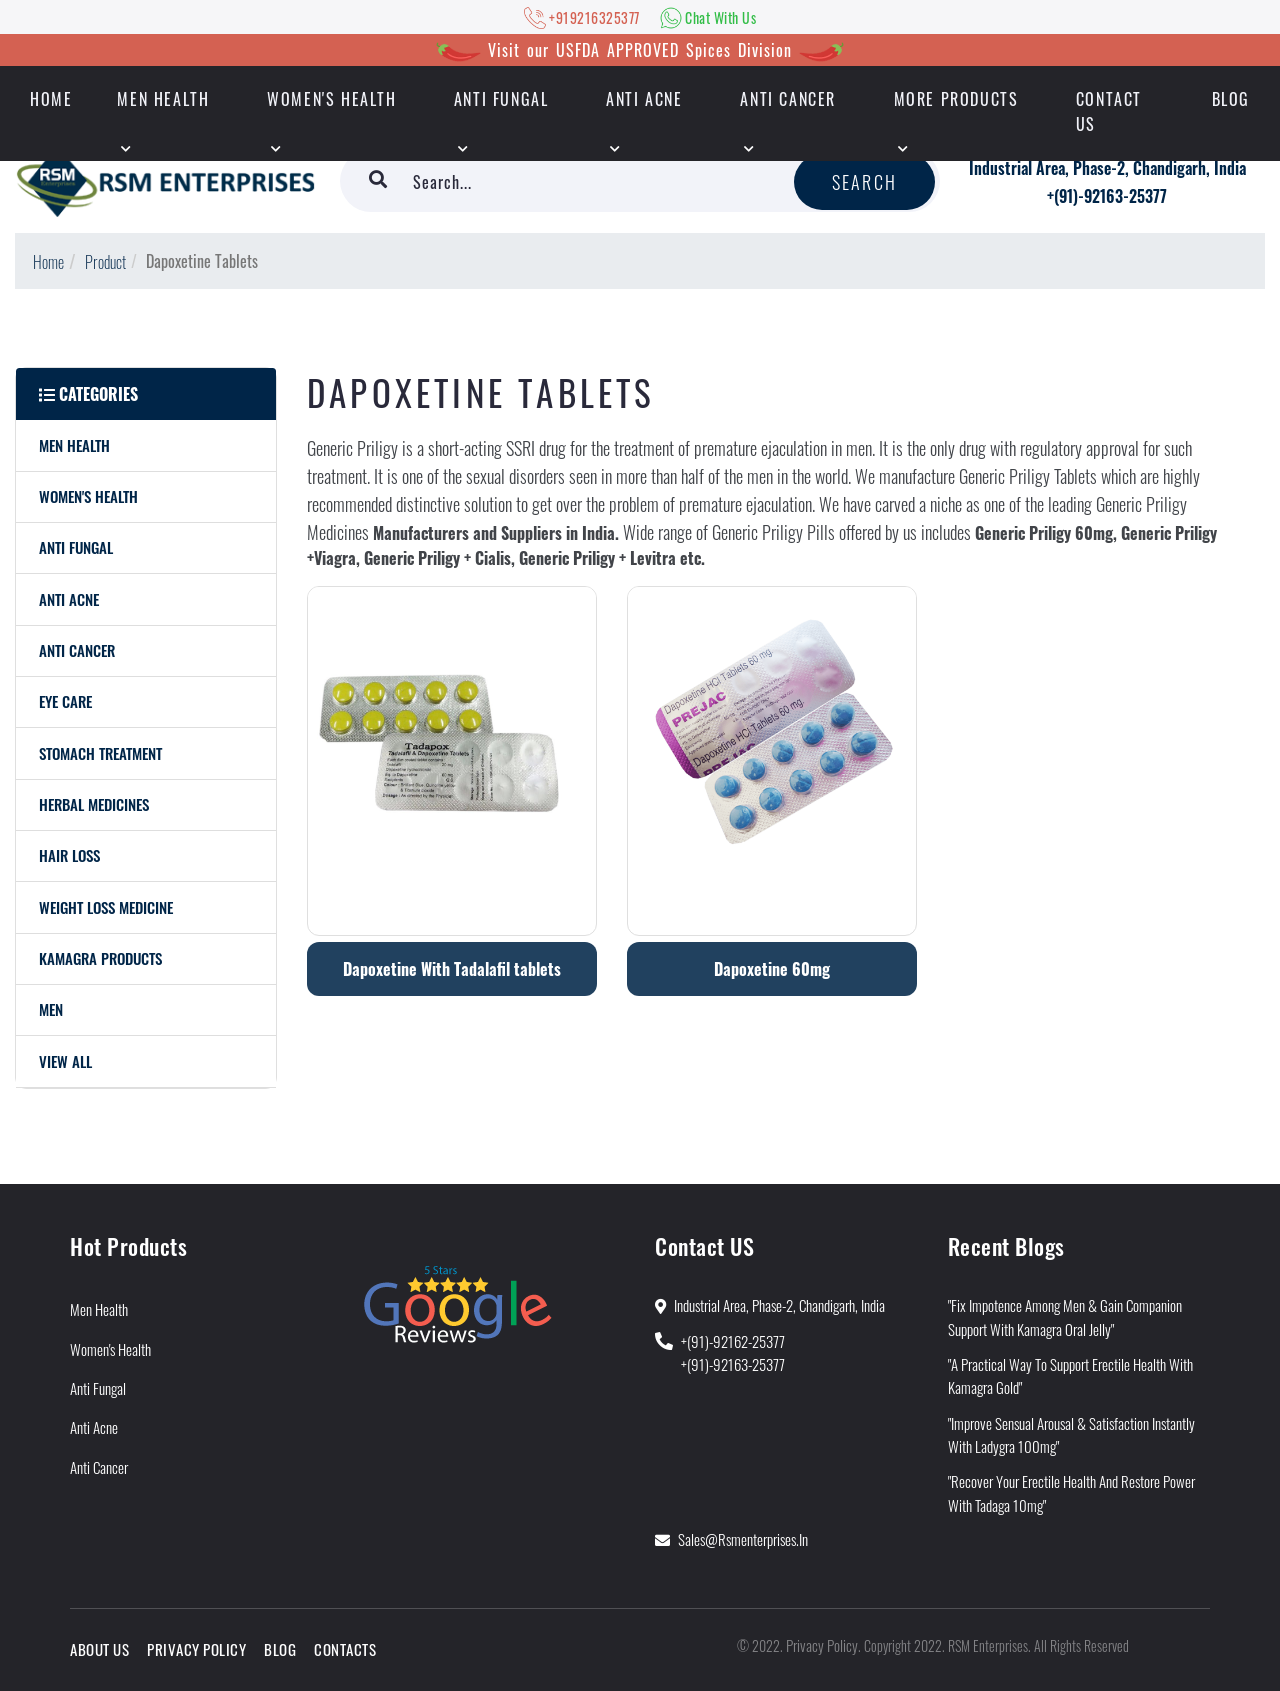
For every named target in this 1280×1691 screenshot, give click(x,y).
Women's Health (331, 99)
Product (105, 262)
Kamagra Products (100, 958)
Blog (1231, 99)
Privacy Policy (196, 1649)
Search (864, 182)
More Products (956, 99)
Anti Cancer (788, 99)
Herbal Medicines (94, 804)
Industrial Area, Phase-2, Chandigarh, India (1107, 168)
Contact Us (1109, 111)
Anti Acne (644, 99)
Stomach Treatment (100, 753)
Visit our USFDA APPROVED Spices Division (640, 50)
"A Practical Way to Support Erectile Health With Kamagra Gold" (1070, 1375)
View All (65, 1061)
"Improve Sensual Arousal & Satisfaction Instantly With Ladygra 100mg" (1071, 1434)
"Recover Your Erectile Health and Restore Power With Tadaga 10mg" (1071, 1492)
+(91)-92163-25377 (1107, 196)
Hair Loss (69, 855)
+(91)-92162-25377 (733, 1341)
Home (48, 262)
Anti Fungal (501, 99)
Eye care (65, 701)
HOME (51, 99)
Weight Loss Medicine (106, 907)
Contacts (345, 1649)
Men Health (163, 99)
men (51, 1009)
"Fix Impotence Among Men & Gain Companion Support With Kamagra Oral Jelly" (1065, 1316)
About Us (99, 1649)
